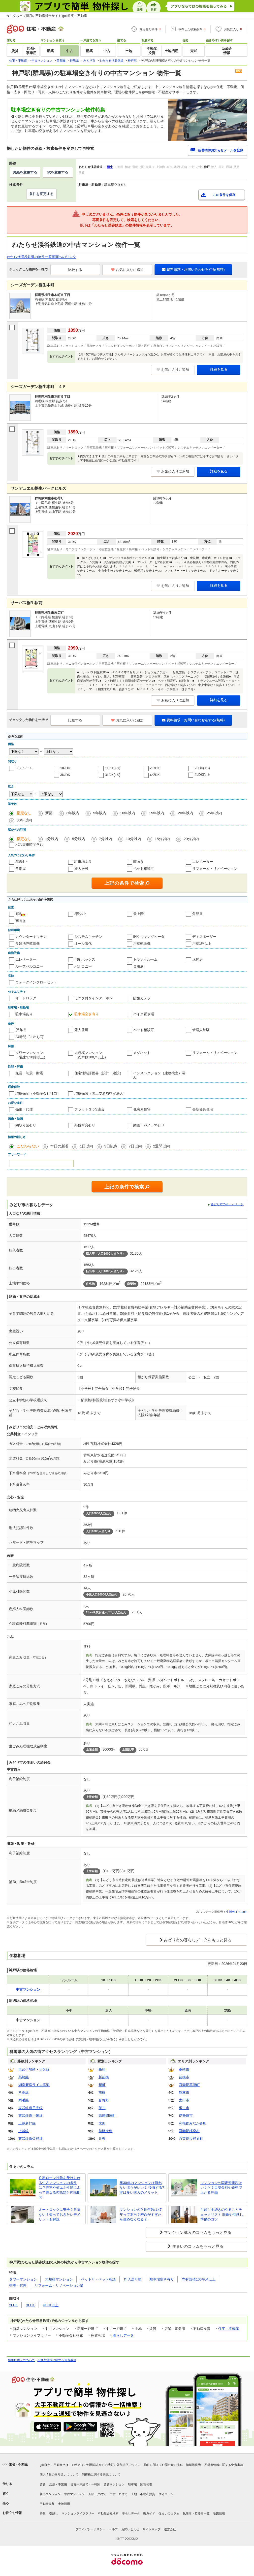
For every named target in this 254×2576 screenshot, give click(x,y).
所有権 (20, 1030)
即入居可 (81, 869)
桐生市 (184, 2108)
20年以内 (185, 813)
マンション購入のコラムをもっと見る (197, 2232)
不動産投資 (147, 2494)
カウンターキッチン (31, 937)
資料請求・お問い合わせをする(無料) (193, 269)
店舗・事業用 (58, 2484)
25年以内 (214, 813)
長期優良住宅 (202, 1109)
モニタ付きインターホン (93, 998)
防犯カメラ (142, 998)
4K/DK (155, 775)
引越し (53, 2513)
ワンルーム (24, 768)
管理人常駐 (201, 1030)
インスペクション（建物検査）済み (159, 1075)
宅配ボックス (84, 959)
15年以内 (156, 813)
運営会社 (170, 2529)
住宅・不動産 (228, 2329)
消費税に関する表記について (101, 2474)
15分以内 (162, 839)
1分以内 (51, 839)
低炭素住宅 (142, 1109)
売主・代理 (24, 1109)
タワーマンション (23, 2279)
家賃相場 (146, 2484)
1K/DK (65, 768)
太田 (101, 2123)
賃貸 (43, 2484)
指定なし (24, 813)
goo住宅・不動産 (15, 2464)
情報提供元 (193, 2465)
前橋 (101, 2092)
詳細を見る (218, 369)
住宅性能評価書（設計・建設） (98, 1073)
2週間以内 (161, 1146)
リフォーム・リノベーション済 (59, 2285)
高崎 (101, 2069)
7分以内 (105, 839)
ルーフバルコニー (29, 966)
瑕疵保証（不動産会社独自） (38, 1093)
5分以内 (78, 839)
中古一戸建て (118, 2494)
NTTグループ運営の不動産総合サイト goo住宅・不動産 (47, 16)
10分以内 (133, 839)
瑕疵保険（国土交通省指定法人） (100, 1093)
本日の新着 (59, 1146)
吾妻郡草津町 (189, 2085)
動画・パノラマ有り (148, 1125)
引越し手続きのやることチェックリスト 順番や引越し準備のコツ (221, 2214)
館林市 (184, 2092)
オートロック (25, 998)
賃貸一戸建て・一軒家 (85, 2484)
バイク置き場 (143, 1014)
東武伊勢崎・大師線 (34, 2069)
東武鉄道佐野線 (30, 2139)
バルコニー (83, 966)
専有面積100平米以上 (198, 2279)
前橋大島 (105, 2131)
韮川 (101, 2108)
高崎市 (184, 2069)
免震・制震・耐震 (29, 1073)
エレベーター (202, 862)
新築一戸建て (97, 2494)
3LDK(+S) (112, 775)
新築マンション (50, 2494)
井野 (101, 2139)
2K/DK (155, 768)
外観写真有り (84, 1125)
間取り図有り (25, 1125)
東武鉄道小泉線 (30, 2116)
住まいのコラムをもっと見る (197, 2246)
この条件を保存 (224, 195)
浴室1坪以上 (202, 944)
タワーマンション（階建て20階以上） (31, 1055)
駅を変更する (57, 172)
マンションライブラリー (78, 2513)
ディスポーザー (204, 937)
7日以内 (135, 1146)
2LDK (13, 2305)
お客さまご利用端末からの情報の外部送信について (106, 2465)
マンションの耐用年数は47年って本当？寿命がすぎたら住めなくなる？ (141, 2214)
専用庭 (138, 966)
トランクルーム (145, 959)
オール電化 (83, 944)
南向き (138, 862)
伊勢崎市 (186, 2116)
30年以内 (24, 820)
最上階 (138, 914)
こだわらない (28, 1146)
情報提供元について (21, 2360)
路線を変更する (25, 172)
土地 (134, 2494)
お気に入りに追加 (127, 270)
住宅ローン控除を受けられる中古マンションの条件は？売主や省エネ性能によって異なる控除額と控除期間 (59, 2187)
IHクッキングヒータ (148, 937)
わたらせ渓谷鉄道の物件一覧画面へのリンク (41, 257)
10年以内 (127, 813)
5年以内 (99, 813)
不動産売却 (47, 2504)
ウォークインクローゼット (36, 982)
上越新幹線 (27, 2123)
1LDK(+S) (112, 768)
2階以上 (21, 862)
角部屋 (20, 869)
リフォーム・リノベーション (214, 869)
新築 (49, 813)
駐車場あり (83, 862)
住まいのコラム (169, 2513)
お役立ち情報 (12, 2513)
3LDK (30, 2305)
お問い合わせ (130, 2529)
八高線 (23, 2092)
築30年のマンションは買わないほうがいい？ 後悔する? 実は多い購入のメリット (142, 2187)
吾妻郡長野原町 (191, 2139)
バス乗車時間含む (29, 845)
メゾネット (142, 1053)
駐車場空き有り (86, 1014)
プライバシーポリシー (90, 2529)
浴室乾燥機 (142, 944)
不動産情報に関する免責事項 (56, 2360)
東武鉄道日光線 (30, 2108)
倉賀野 (103, 2100)
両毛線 (23, 2100)
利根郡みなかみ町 (193, 2123)
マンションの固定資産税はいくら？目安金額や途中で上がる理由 (221, 2187)
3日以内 (110, 1146)
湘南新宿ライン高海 (34, 2085)
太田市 (184, 2100)
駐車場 (132, 2484)
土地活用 (64, 2504)
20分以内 (191, 839)
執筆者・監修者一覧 (196, 2513)
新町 (101, 2085)
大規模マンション (59, 2279)
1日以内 (86, 1146)
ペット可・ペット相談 (98, 2279)
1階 (18, 914)
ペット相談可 (143, 869)
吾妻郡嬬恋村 (189, 2131)
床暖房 (197, 959)
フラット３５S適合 (89, 1109)
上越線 (23, 2131)
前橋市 (184, 2077)
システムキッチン (88, 937)
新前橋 (103, 2077)
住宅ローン (166, 2494)
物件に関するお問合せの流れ (163, 2465)
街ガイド (149, 2513)
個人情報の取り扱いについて (59, 2474)
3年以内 (72, 813)
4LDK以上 (202, 775)
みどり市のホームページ (227, 1204)
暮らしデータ (123, 2335)
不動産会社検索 (108, 2513)
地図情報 (219, 2513)
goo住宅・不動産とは (54, 2465)
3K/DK (65, 775)
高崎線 (23, 2077)
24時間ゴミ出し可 (29, 1037)
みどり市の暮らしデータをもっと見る (197, 1940)
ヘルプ (113, 2529)
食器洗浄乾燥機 (27, 944)
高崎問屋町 (107, 2116)
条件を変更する (41, 194)
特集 (43, 2513)
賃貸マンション (114, 2484)
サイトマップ (151, 2529)
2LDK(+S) (202, 768)
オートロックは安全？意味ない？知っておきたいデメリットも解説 (59, 2214)
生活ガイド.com (236, 1912)
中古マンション (74, 2494)
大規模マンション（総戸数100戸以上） (91, 1055)
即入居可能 (132, 2279)
